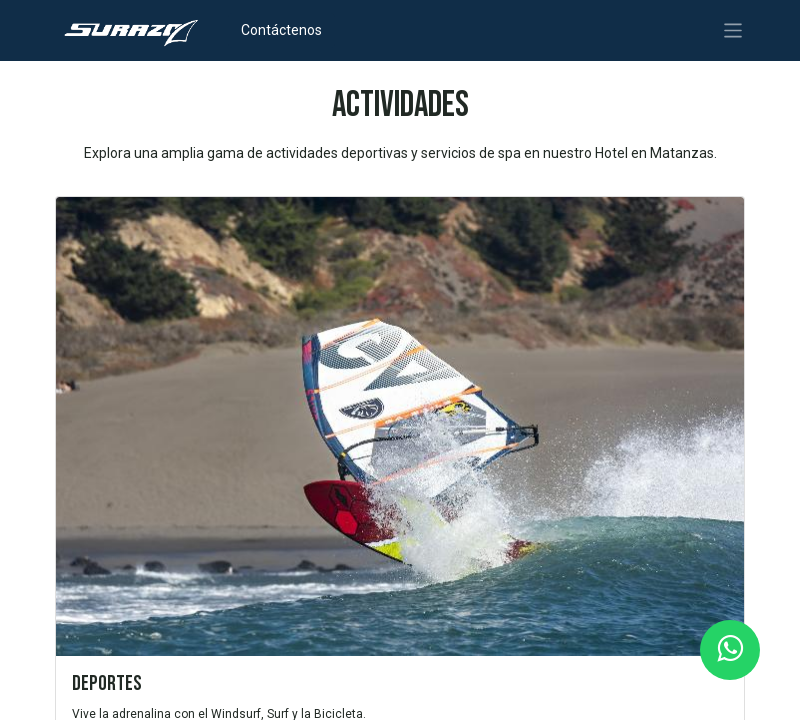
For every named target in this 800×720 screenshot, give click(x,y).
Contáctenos (281, 30)
